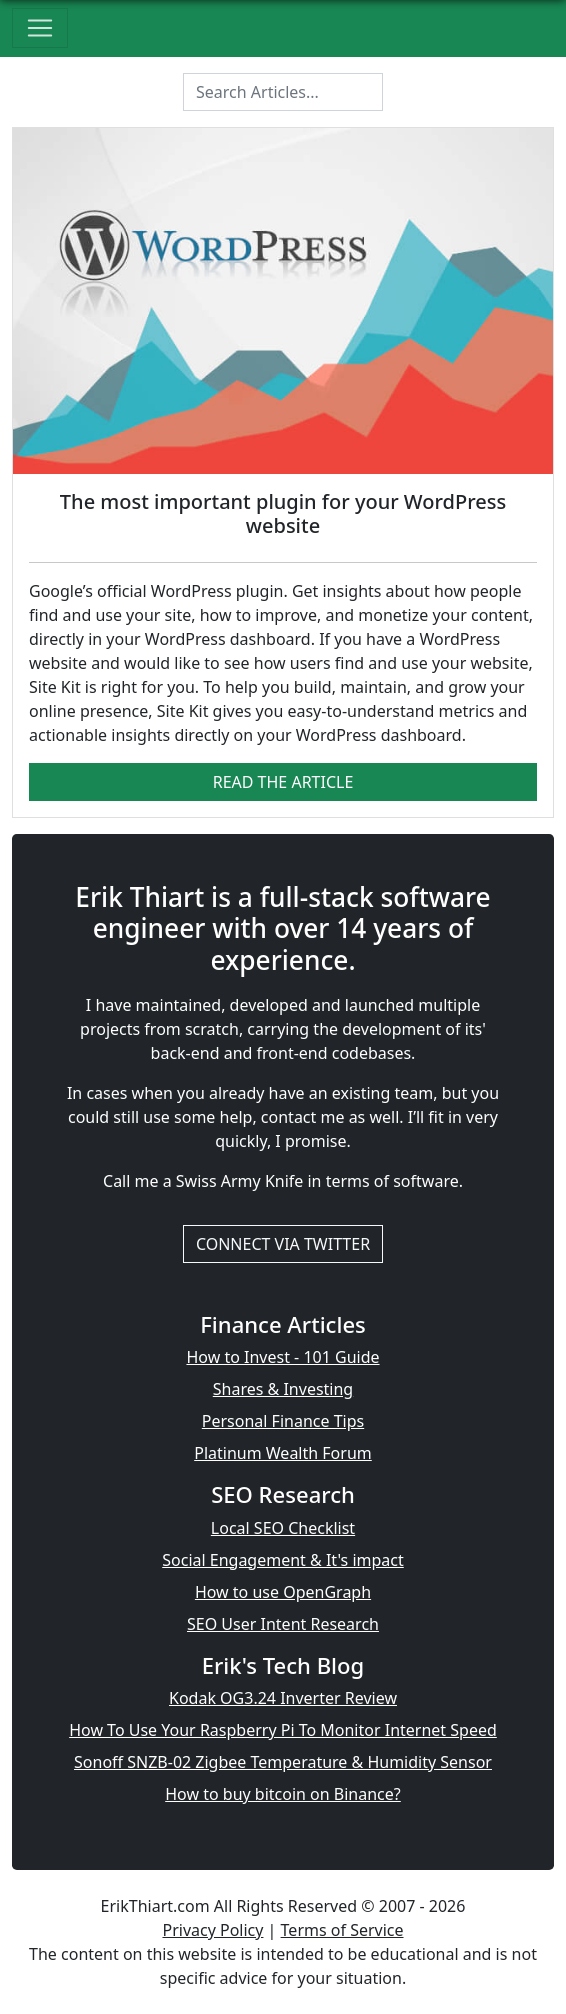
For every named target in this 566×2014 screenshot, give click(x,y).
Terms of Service (342, 1930)
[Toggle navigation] (40, 28)
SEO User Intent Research (283, 1624)
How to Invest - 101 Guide (282, 1357)
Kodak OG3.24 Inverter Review (283, 1698)
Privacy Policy (212, 1930)
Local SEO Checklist (283, 1528)
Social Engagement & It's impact (283, 1560)
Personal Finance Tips (283, 1421)
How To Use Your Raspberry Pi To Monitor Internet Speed (283, 1730)
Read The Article (283, 782)
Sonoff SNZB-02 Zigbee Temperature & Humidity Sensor (283, 1762)
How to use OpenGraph (283, 1592)
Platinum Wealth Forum (283, 1453)
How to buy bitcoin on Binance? (283, 1794)
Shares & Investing (283, 1389)
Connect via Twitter (283, 1244)
